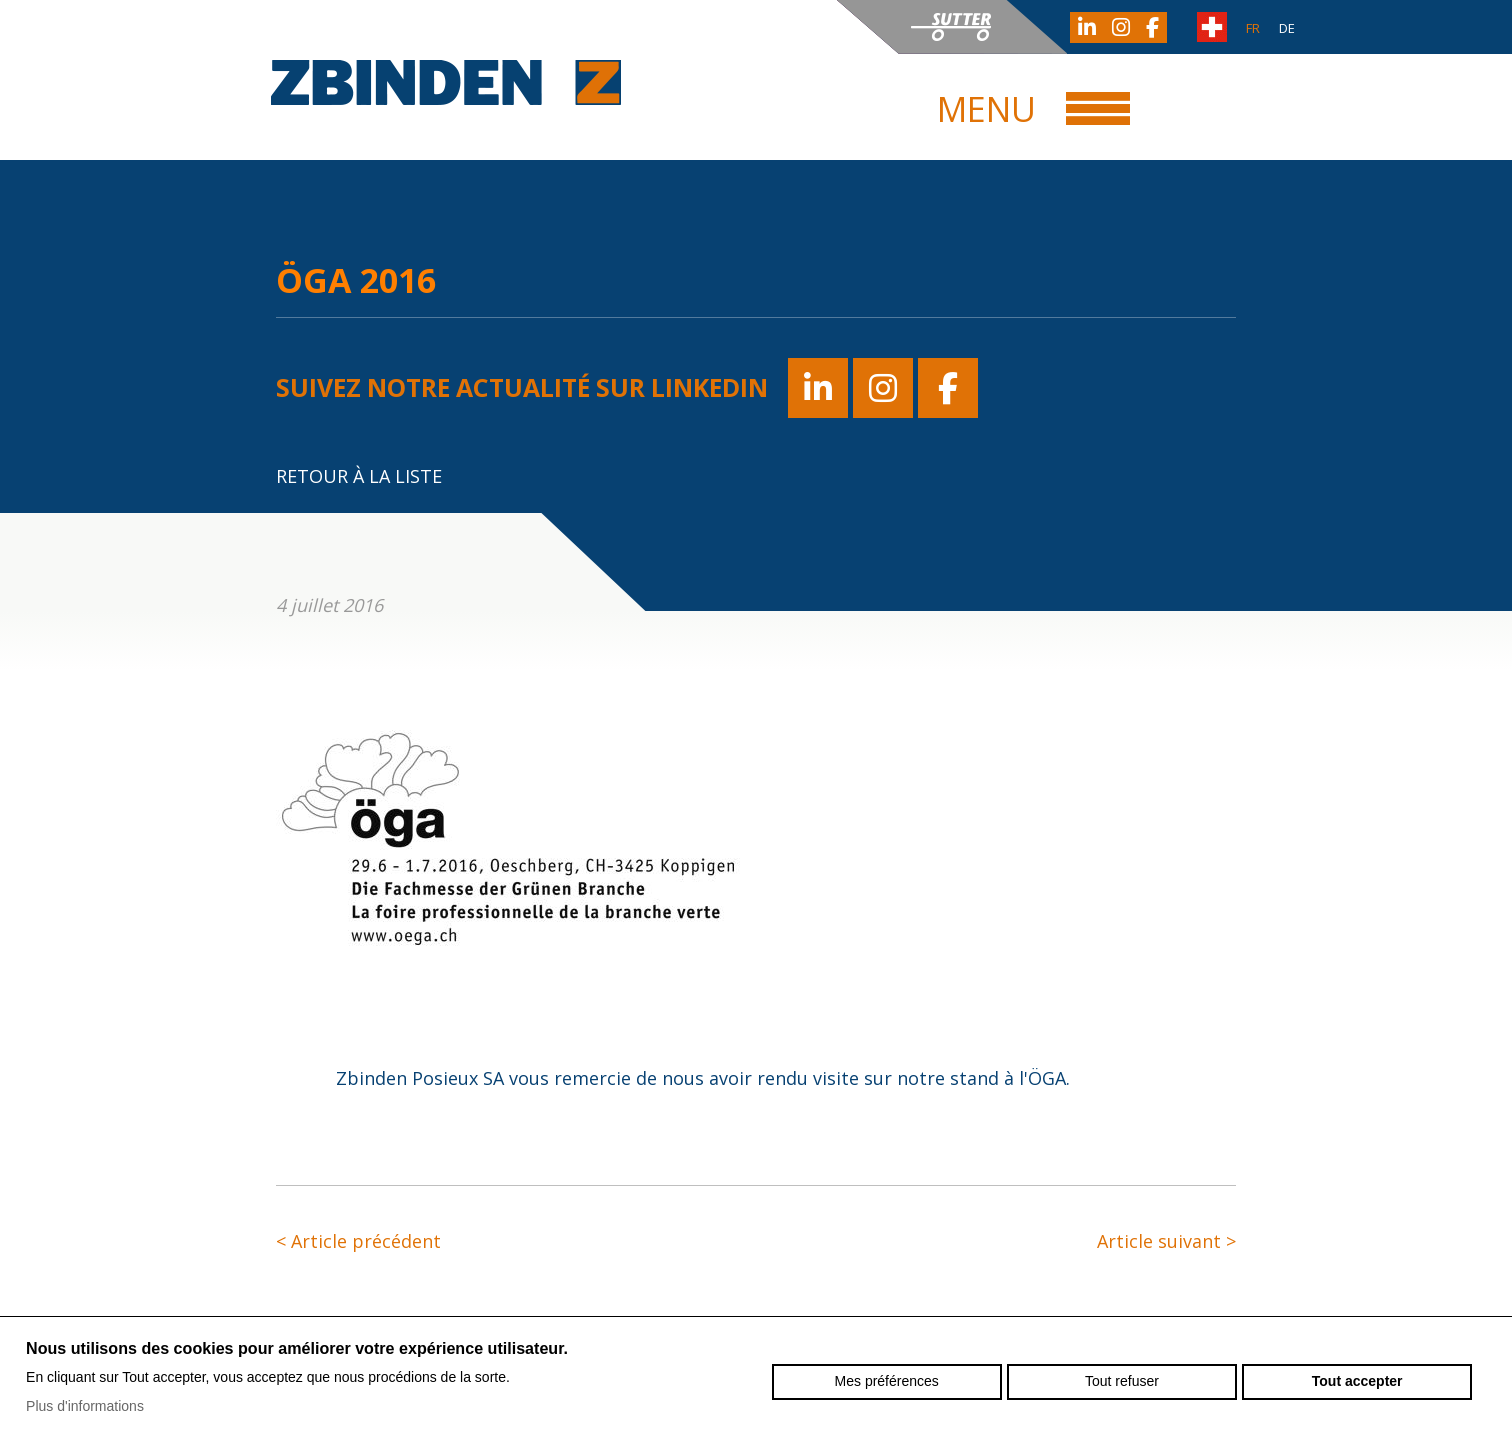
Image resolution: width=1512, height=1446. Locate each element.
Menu (986, 109)
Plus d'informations (85, 1406)
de (1287, 28)
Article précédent (358, 1241)
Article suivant (1166, 1241)
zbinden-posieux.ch (446, 82)
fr (1253, 28)
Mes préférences (887, 1381)
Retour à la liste (359, 476)
